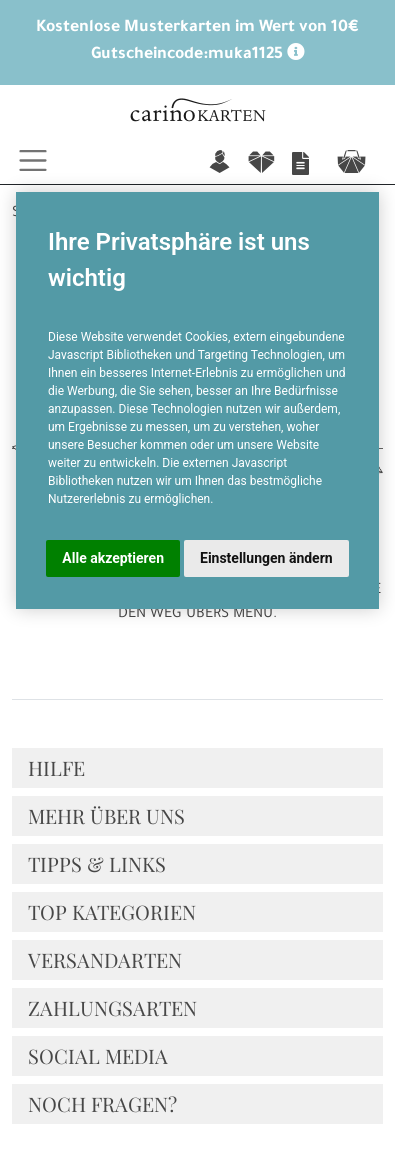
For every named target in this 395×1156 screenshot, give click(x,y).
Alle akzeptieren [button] (113, 558)
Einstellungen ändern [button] (266, 558)
